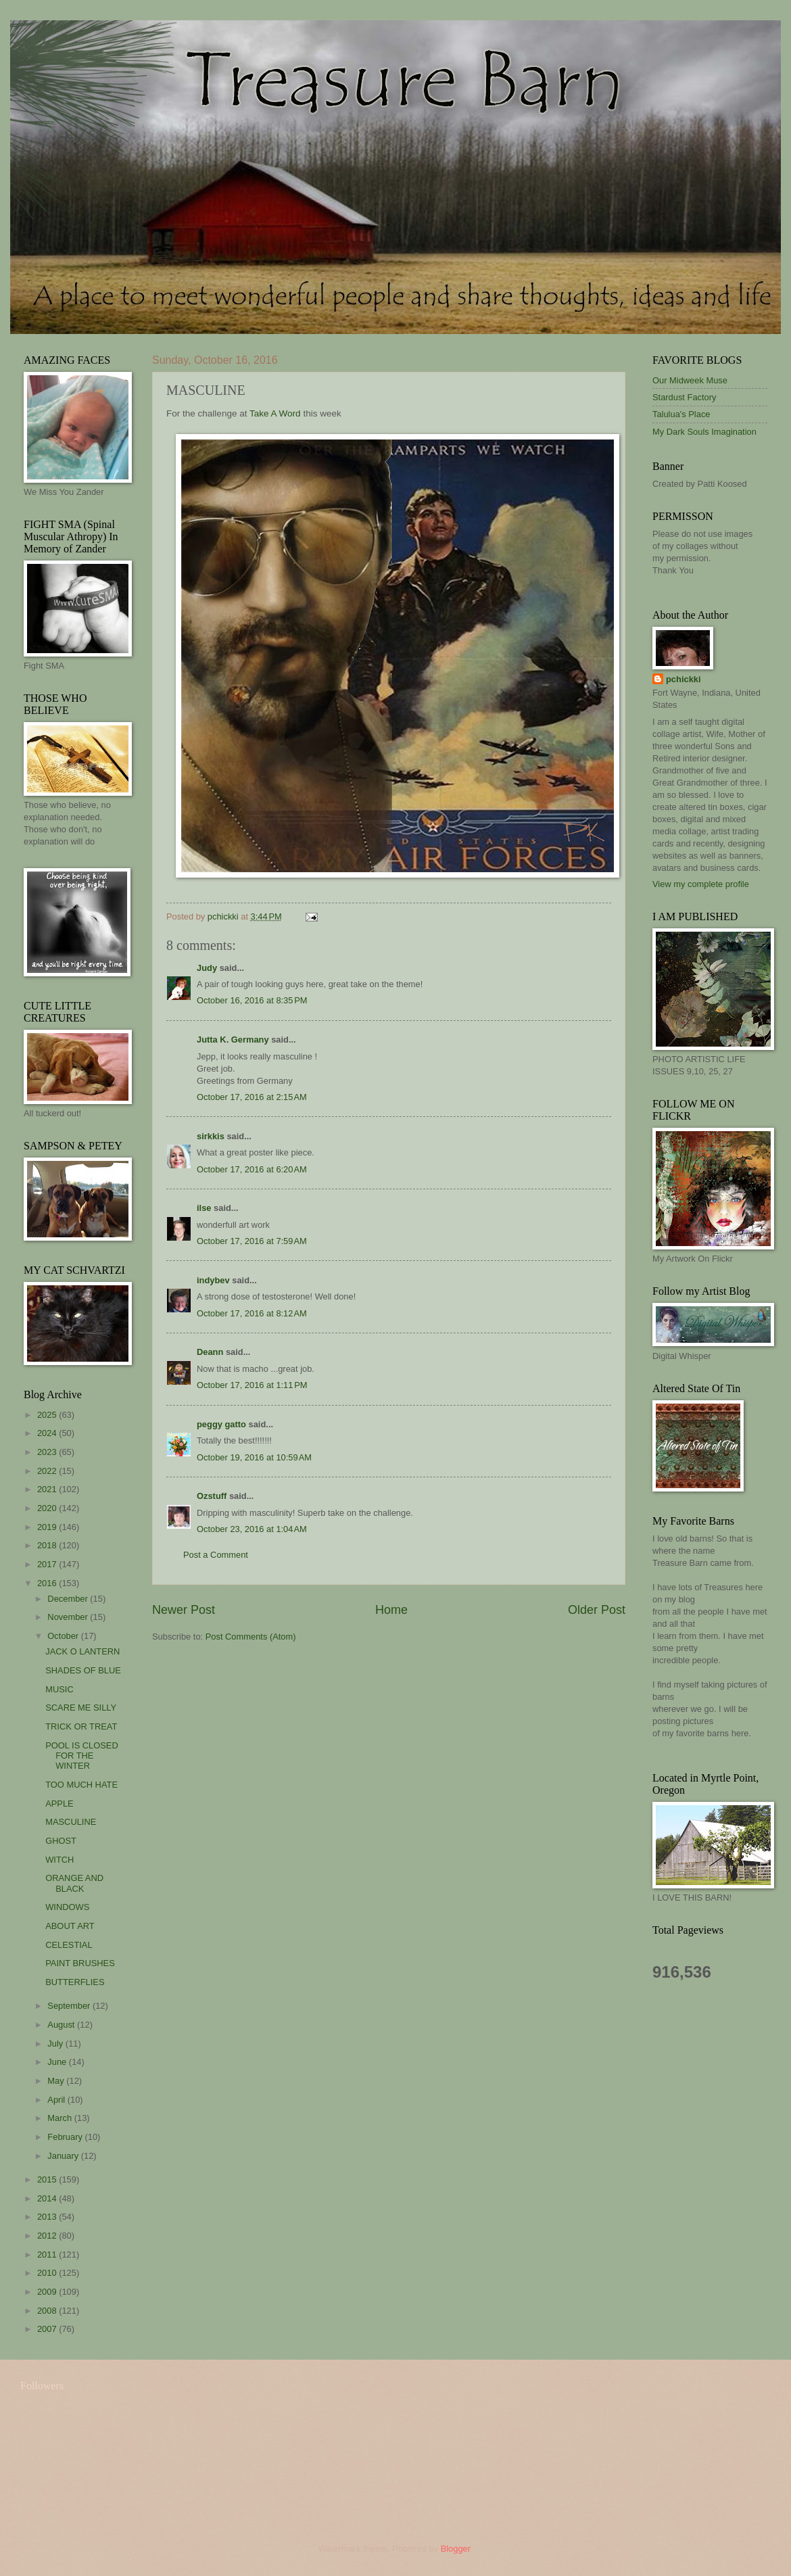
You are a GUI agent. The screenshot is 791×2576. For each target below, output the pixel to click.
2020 (48, 1508)
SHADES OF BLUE (83, 1670)
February (66, 2137)
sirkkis (210, 1136)
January (63, 2156)
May (56, 2081)
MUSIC (59, 1689)
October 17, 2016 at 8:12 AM (252, 1313)
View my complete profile (700, 884)
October (63, 1636)
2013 (48, 2217)
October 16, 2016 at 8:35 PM (252, 1000)
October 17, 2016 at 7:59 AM (252, 1241)
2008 (48, 2311)
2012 (48, 2236)
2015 (48, 2179)
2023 (48, 1452)
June (58, 2062)
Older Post (596, 1610)
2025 (48, 1415)
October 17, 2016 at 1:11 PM (252, 1385)
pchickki (683, 679)
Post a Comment (215, 1555)
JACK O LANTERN (82, 1651)
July (56, 2043)
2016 (48, 1583)
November (68, 1617)
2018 (48, 1545)
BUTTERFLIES (74, 1982)
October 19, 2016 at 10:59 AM (254, 1457)
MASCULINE (70, 1822)
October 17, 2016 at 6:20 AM (252, 1169)
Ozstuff (211, 1496)
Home (391, 1610)
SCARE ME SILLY (80, 1707)
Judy (207, 968)
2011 (48, 2254)
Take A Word (275, 413)
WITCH (59, 1860)
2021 (48, 1489)
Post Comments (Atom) (251, 1636)
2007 (48, 2329)
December (68, 1599)
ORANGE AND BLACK (74, 1883)
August (62, 2025)
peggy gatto (221, 1424)
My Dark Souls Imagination (704, 432)
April (57, 2100)
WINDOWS (67, 1907)
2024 (48, 1433)
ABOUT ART (70, 1926)
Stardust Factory (684, 397)
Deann (210, 1352)
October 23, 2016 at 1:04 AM (252, 1529)
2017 (48, 1564)
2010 (48, 2273)
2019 (48, 1527)
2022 (48, 1471)
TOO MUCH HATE (81, 1785)
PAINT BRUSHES (80, 1963)
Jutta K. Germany (233, 1039)
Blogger (456, 2549)
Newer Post (183, 1610)
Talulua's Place (681, 414)
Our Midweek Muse (689, 380)
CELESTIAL (68, 1945)
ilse (204, 1208)
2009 (48, 2292)
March (60, 2118)
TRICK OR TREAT (81, 1726)
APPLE (59, 1803)
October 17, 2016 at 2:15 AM (252, 1097)
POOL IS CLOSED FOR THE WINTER (81, 1755)
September (70, 2006)
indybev (213, 1280)
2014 (48, 2198)
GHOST (60, 1841)
